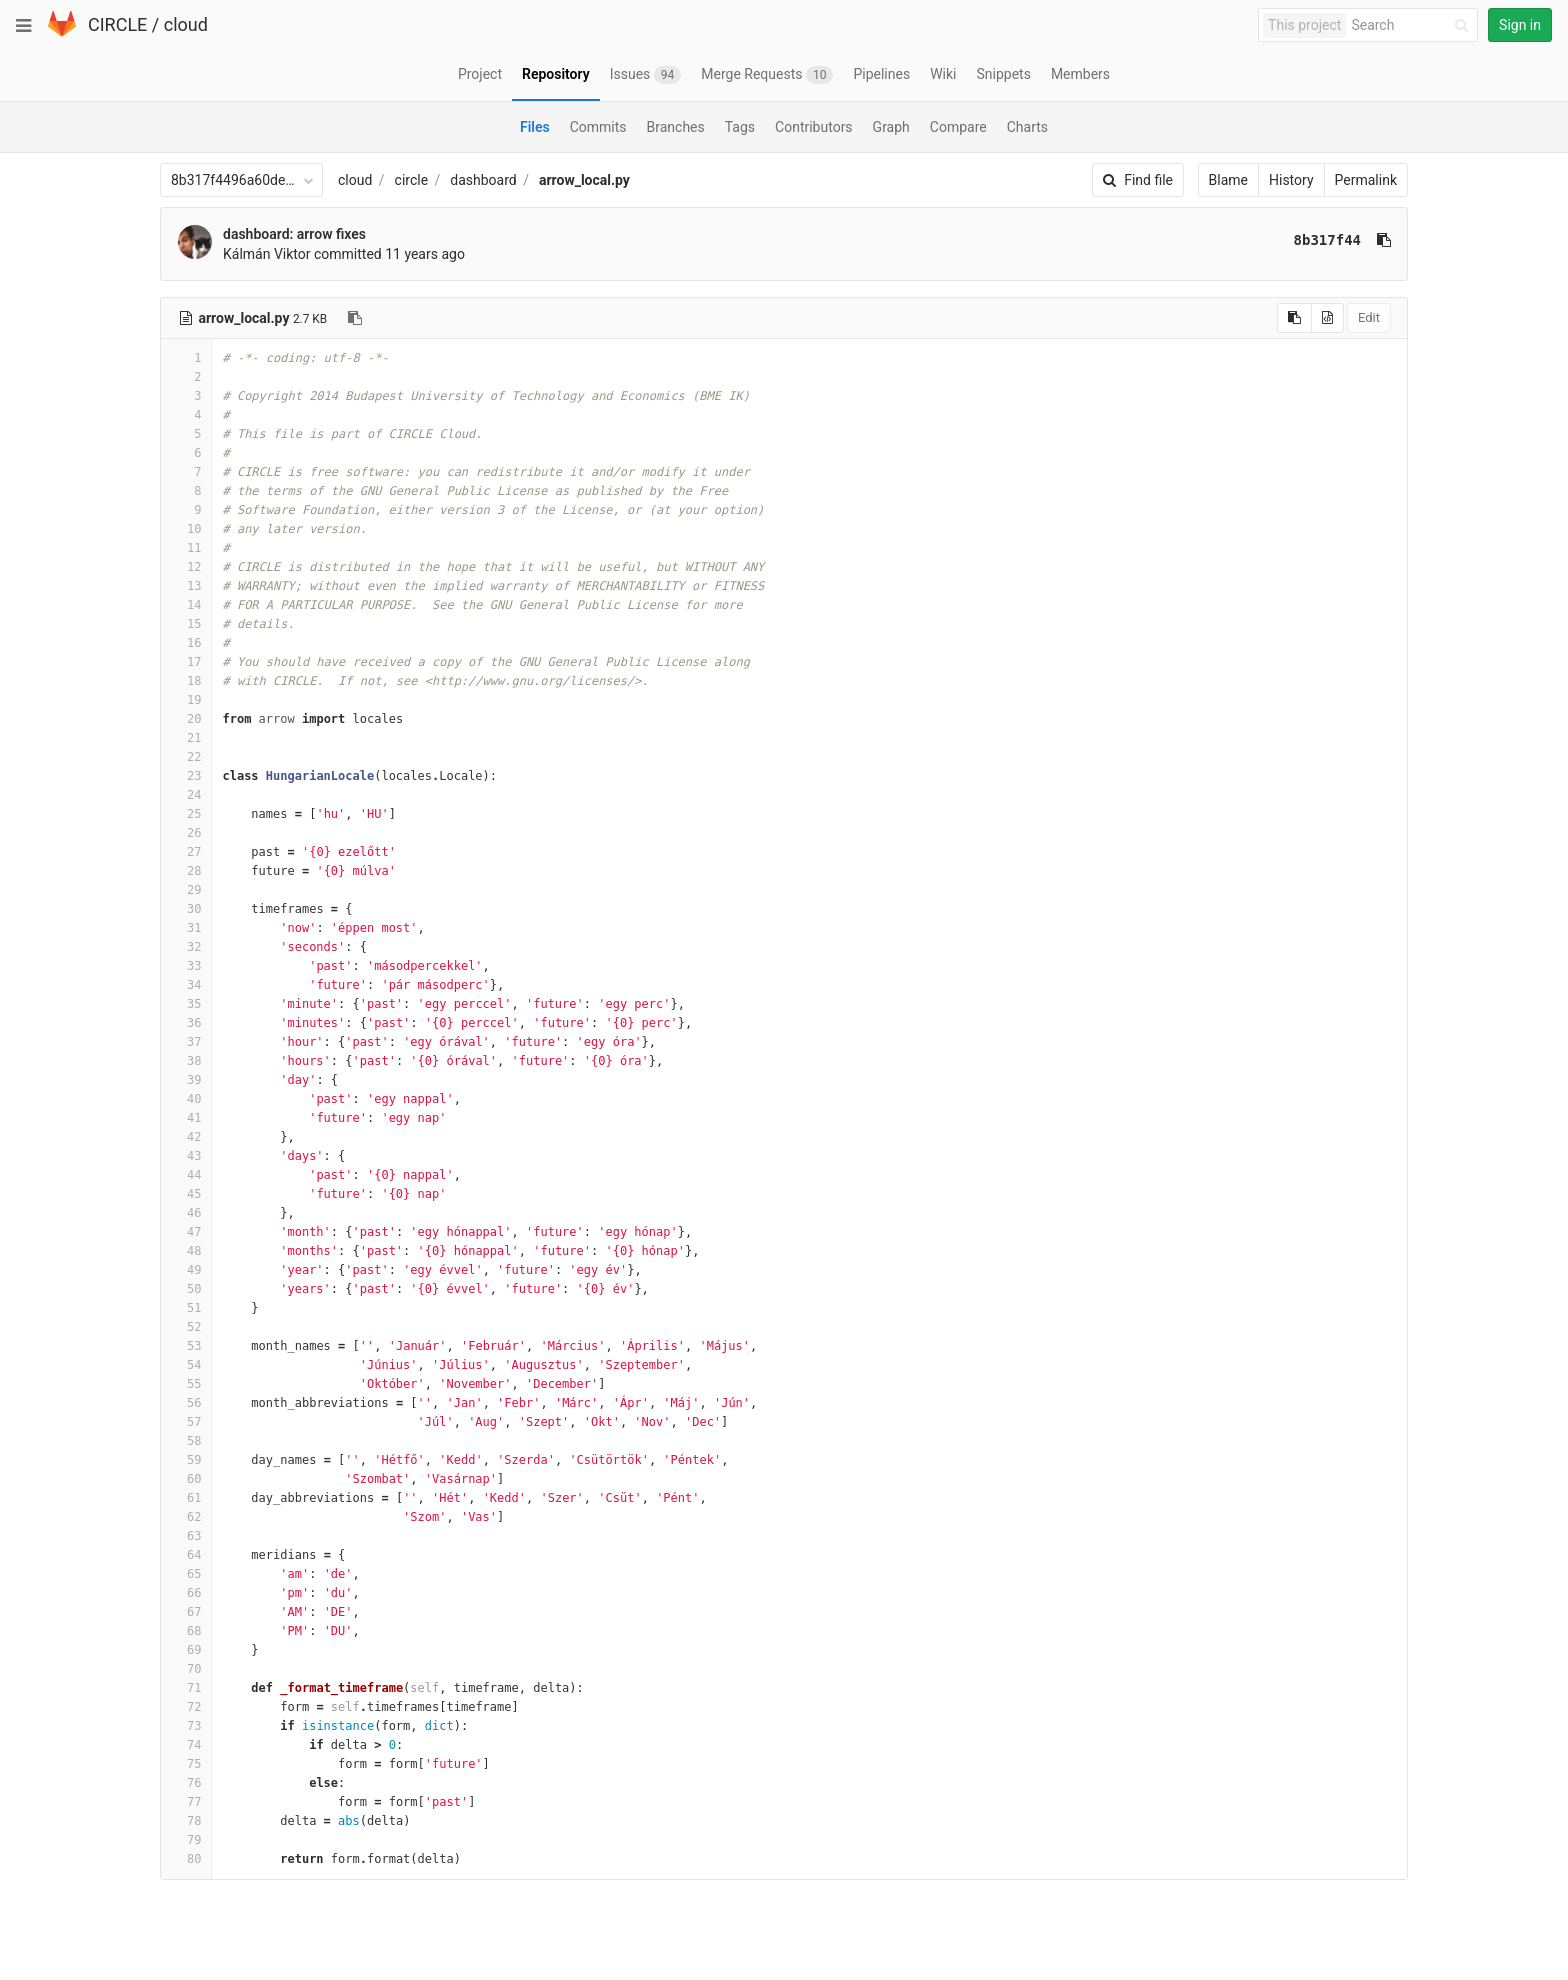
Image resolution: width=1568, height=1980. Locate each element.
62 (186, 1517)
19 (186, 700)
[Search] (1413, 25)
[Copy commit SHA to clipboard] (1384, 240)
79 (186, 1840)
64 (186, 1555)
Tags (740, 127)
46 (186, 1213)
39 (186, 1080)
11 (186, 548)
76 (186, 1783)
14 (186, 605)
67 (186, 1612)
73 (186, 1726)
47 (186, 1232)
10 (186, 529)
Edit (1369, 317)
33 (186, 966)
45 (186, 1194)
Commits (598, 127)
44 (186, 1175)
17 (186, 662)
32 (186, 947)
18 (186, 681)
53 (186, 1346)
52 (186, 1327)
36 (186, 1023)
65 (186, 1574)
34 (186, 985)
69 (186, 1650)
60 (186, 1479)
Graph (891, 127)
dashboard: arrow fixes (294, 234)
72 (186, 1707)
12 (186, 567)
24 (186, 795)
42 (186, 1137)
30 (186, 909)
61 (186, 1498)
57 (186, 1422)
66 (186, 1593)
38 (186, 1061)
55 (186, 1384)
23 (186, 776)
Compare (958, 127)
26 (186, 833)
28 (186, 871)
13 (186, 586)
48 (186, 1251)
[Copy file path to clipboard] (355, 318)
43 (186, 1156)
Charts (1027, 127)
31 (186, 928)
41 (186, 1118)
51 (186, 1308)
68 (186, 1631)
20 (186, 719)
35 (186, 1004)
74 (186, 1745)
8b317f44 (1327, 240)
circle (412, 180)
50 (186, 1289)
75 (186, 1764)
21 (186, 738)
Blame (1228, 180)
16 (186, 643)
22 (186, 757)
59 (186, 1460)
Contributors (814, 127)
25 (186, 814)
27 (186, 852)
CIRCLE (117, 24)
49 (186, 1270)
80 (186, 1859)
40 (186, 1099)
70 (186, 1669)
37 (186, 1042)
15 (186, 624)
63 (186, 1536)
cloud (186, 24)
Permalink (1366, 180)
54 (186, 1365)
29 (186, 890)
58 (186, 1441)
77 (186, 1802)
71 (186, 1688)
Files (535, 127)
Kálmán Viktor (267, 254)
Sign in (1520, 25)
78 (186, 1821)
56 (186, 1403)
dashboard (483, 180)
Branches (676, 127)
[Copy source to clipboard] (1294, 318)
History (1291, 180)
